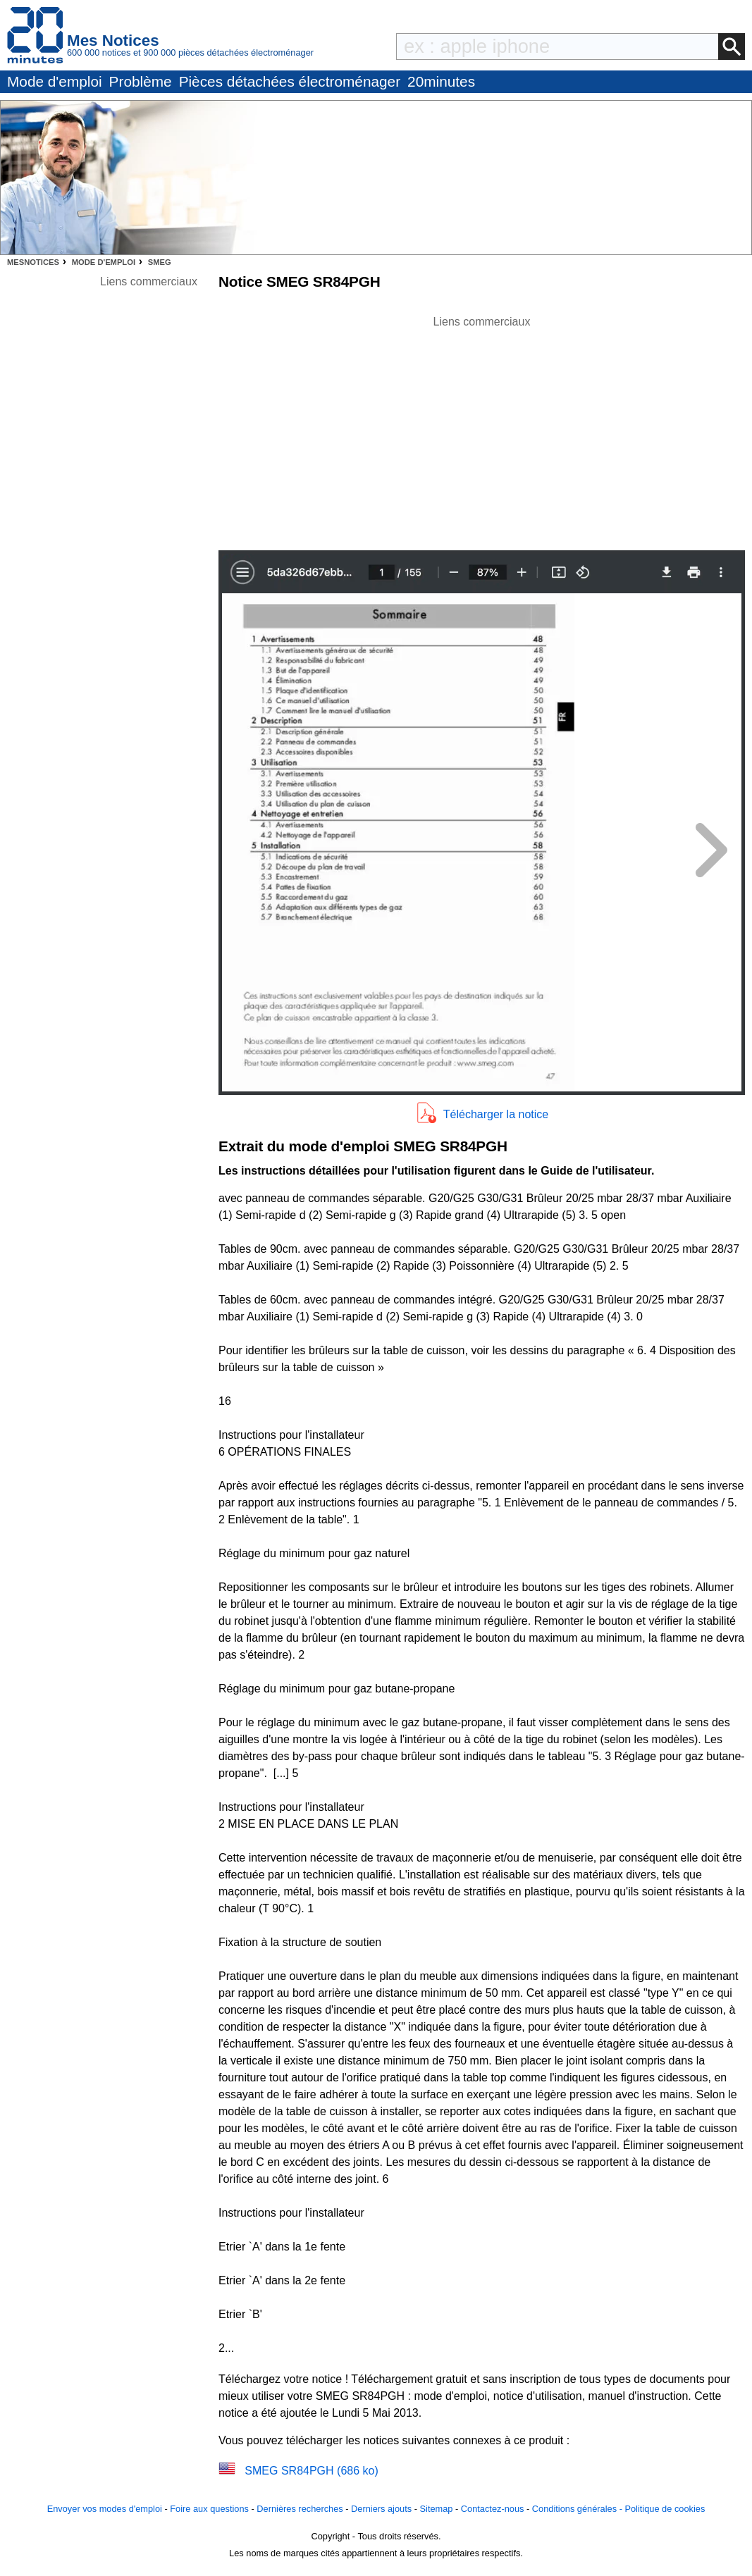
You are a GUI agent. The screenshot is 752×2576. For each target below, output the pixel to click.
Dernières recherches (300, 2508)
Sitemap (436, 2508)
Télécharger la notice (495, 1114)
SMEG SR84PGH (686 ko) (311, 2471)
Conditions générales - (578, 2508)
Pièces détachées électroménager (289, 81)
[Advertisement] (482, 429)
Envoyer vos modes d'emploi (104, 2508)
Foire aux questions (209, 2508)
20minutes (441, 81)
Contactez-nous (492, 2508)
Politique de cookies (664, 2508)
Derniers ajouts (381, 2508)
